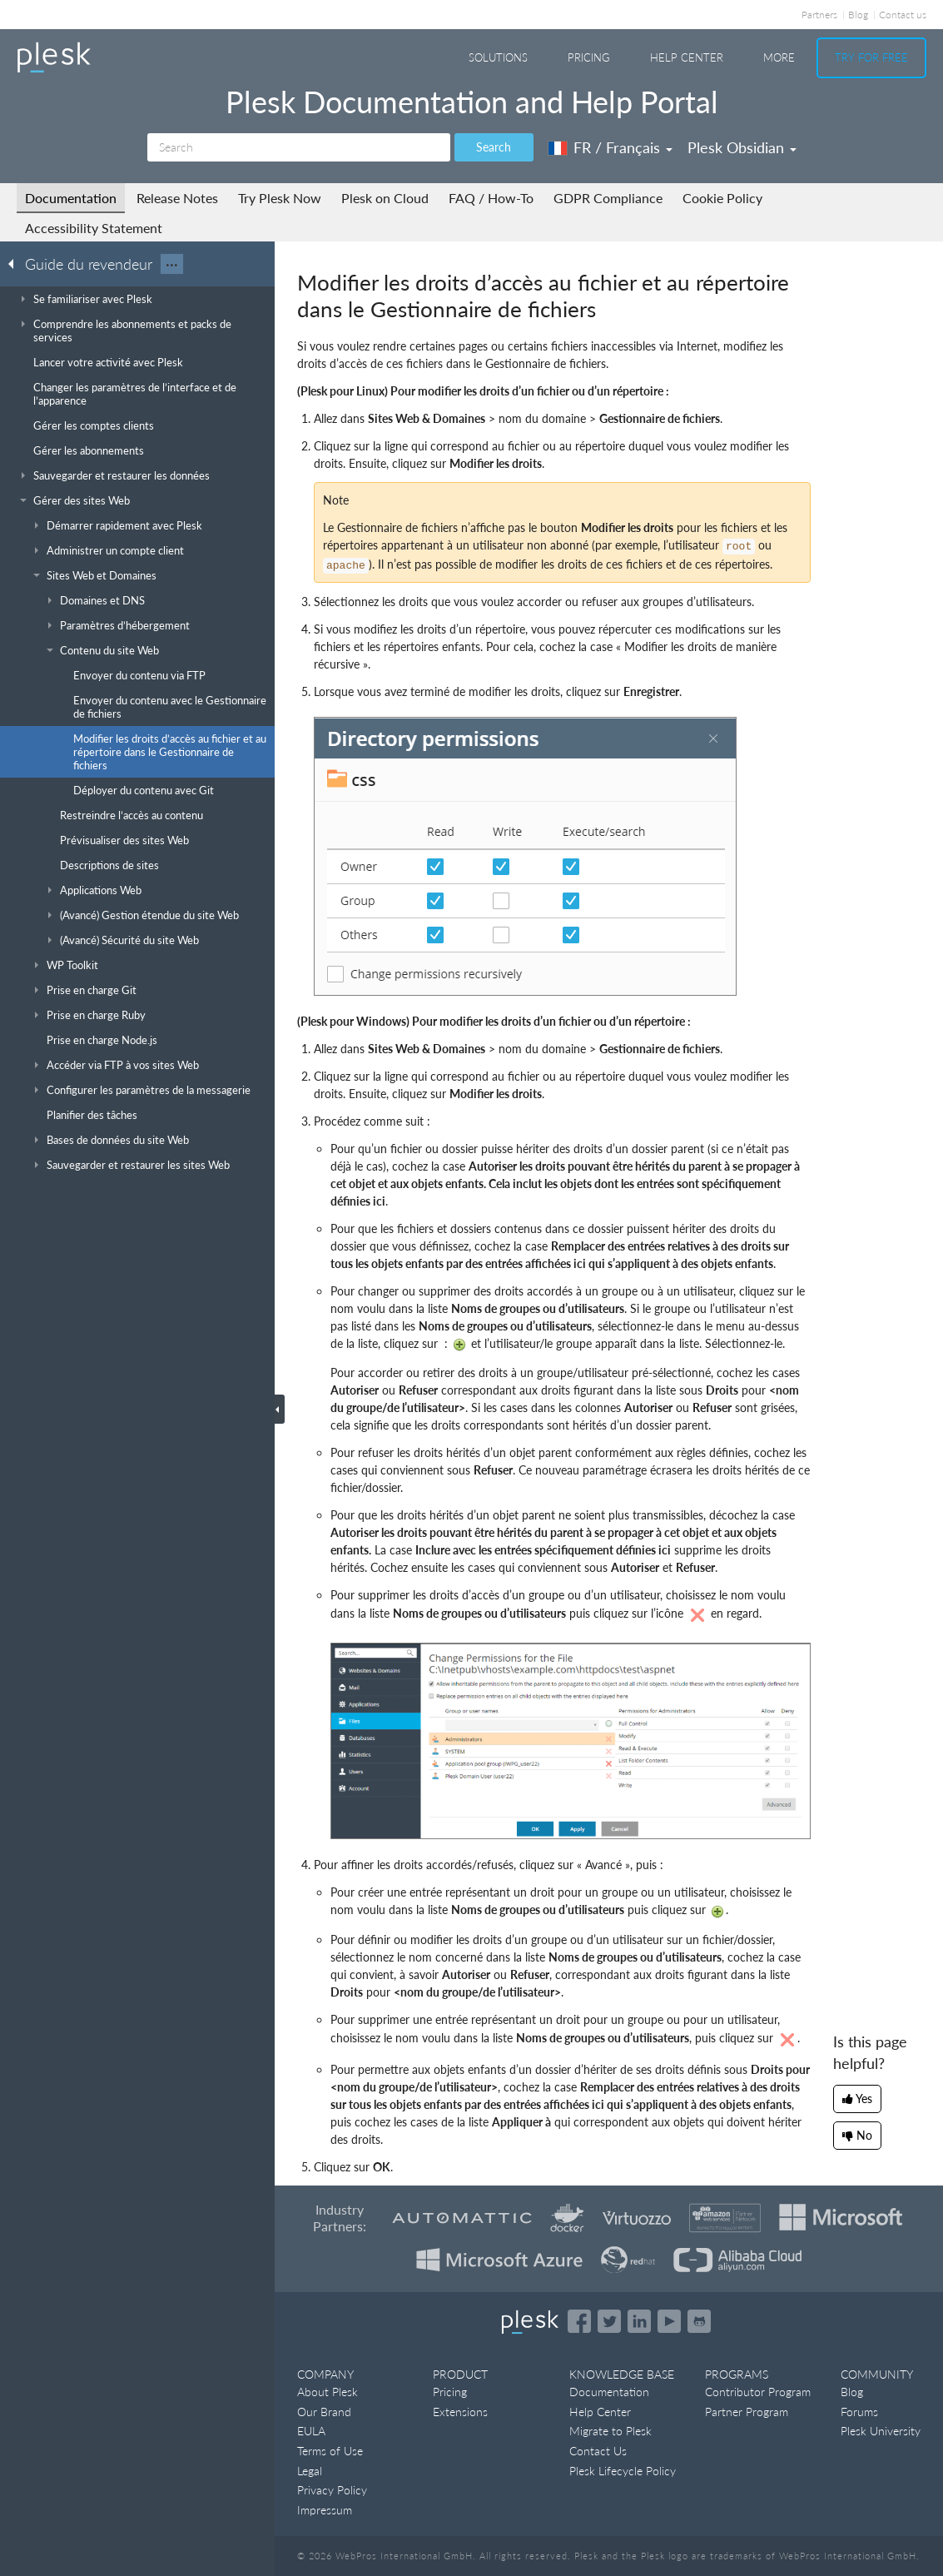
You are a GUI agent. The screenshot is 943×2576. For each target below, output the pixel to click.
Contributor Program (758, 2392)
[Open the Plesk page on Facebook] (579, 2321)
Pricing (589, 57)
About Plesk (327, 2392)
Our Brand (324, 2411)
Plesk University (881, 2431)
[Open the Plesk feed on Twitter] (609, 2321)
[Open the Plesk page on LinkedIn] (639, 2321)
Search (493, 147)
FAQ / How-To (491, 198)
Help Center (686, 57)
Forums (859, 2411)
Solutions (498, 57)
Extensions (460, 2411)
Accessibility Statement (93, 228)
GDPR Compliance (608, 198)
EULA (311, 2431)
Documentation (71, 198)
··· (172, 264)
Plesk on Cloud (385, 198)
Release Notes (177, 198)
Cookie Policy (722, 198)
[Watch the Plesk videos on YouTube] (669, 2321)
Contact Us (598, 2451)
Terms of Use (330, 2451)
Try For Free (871, 57)
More (779, 57)
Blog (858, 14)
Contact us (902, 14)
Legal (309, 2471)
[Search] (298, 147)
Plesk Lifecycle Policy (622, 2471)
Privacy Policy (332, 2490)
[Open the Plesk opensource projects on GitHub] (699, 2321)
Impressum (324, 2510)
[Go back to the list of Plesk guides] (15, 263)
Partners (819, 14)
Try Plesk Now (279, 198)
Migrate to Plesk (610, 2431)
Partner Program (746, 2411)
